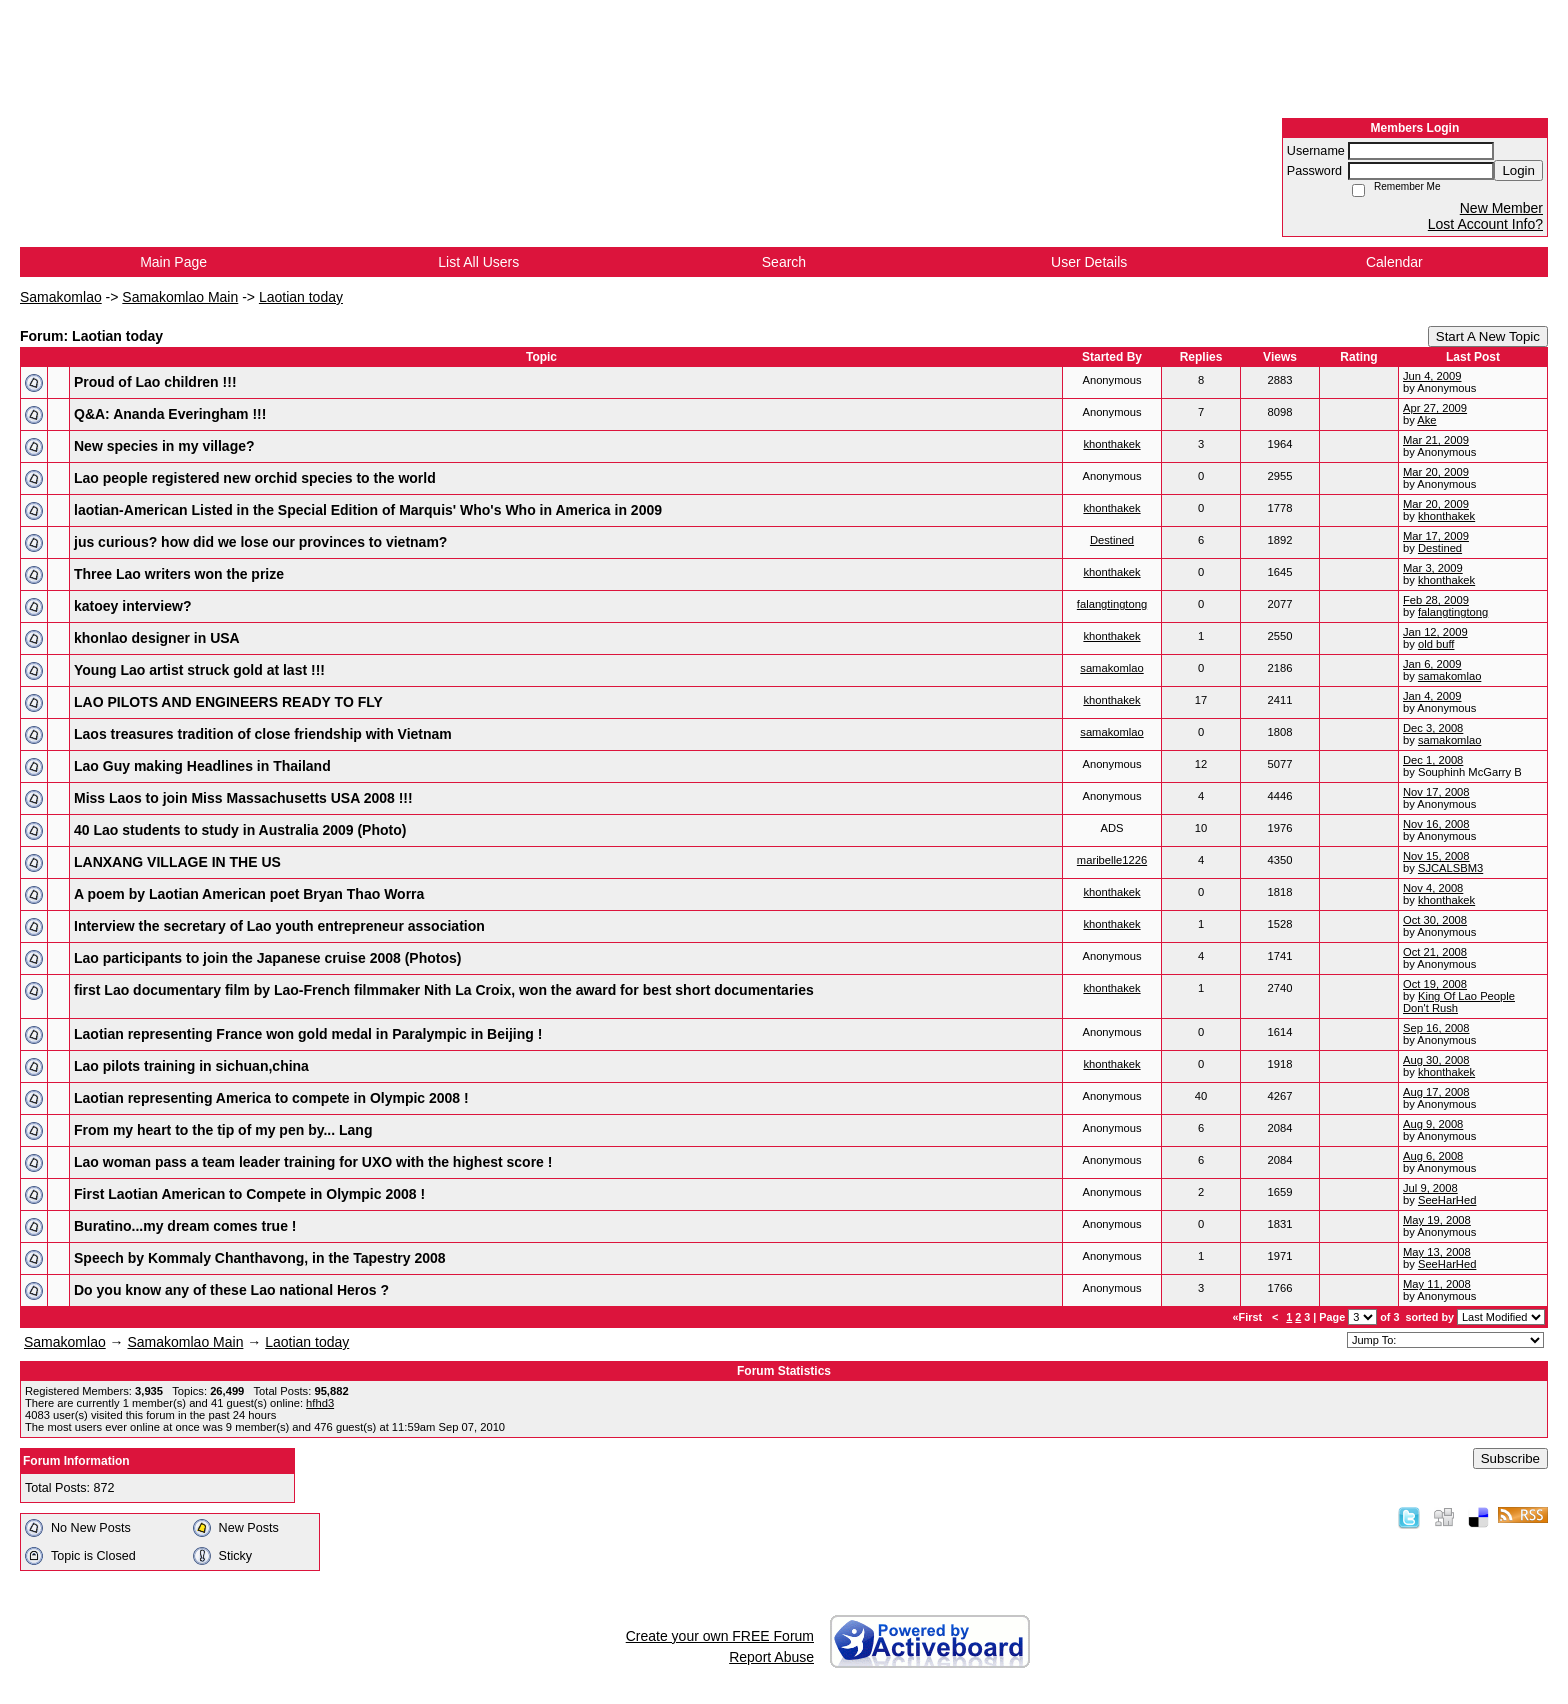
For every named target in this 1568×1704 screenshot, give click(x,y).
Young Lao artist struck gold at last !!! (199, 670)
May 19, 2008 (1437, 1220)
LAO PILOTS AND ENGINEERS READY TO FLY (228, 702)
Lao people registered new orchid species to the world (255, 478)
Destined (1112, 540)
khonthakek (1111, 444)
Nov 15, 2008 (1436, 856)
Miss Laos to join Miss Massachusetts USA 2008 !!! (243, 798)
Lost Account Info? (1485, 224)
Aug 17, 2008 (1436, 1092)
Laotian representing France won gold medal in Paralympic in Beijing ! (308, 1034)
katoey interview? (133, 606)
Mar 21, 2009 (1436, 440)
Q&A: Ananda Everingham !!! (170, 414)
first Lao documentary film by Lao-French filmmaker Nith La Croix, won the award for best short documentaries (444, 990)
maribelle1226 (1112, 860)
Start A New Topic (1488, 336)
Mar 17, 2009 (1436, 536)
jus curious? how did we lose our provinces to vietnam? (260, 542)
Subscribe (1510, 1458)
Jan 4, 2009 (1432, 696)
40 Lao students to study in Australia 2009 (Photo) (240, 830)
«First (1249, 1317)
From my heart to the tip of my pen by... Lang (223, 1130)
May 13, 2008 (1437, 1252)
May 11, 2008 (1437, 1284)
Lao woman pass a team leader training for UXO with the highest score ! (313, 1162)
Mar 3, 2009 (1433, 568)
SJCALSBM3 (1450, 868)
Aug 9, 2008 (1433, 1124)
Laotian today (301, 297)
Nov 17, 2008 (1436, 792)
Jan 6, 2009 (1432, 664)
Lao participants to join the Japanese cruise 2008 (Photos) (267, 958)
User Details (1089, 262)
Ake (1426, 420)
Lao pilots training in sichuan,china (191, 1066)
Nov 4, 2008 (1433, 888)
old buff (1436, 644)
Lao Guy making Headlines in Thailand (202, 766)
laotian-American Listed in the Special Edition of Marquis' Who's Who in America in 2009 (368, 510)
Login (1518, 170)
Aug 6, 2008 (1433, 1156)
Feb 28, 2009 (1436, 600)
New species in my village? (164, 446)
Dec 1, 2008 (1433, 760)
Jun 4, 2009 (1432, 376)
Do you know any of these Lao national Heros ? (231, 1290)
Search (784, 262)
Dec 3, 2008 (1433, 728)
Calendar (1394, 262)
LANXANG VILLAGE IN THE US (177, 862)
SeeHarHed (1447, 1200)
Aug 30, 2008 (1436, 1060)
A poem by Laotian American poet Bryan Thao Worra (249, 894)
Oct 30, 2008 (1435, 920)
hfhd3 (320, 1403)
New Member (1501, 208)
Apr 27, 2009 (1435, 408)
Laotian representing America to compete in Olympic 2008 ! (271, 1098)
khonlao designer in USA (157, 638)
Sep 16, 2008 (1436, 1028)
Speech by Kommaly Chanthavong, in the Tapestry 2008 (260, 1258)
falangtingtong (1112, 604)
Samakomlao (61, 297)
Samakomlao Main (180, 297)
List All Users (478, 262)
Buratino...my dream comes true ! (185, 1226)
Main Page (173, 262)
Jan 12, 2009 (1435, 632)
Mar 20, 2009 (1436, 472)
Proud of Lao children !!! (155, 382)
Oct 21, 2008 (1435, 952)
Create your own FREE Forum (720, 1636)
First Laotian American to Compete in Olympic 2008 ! (249, 1194)
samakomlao (1111, 668)
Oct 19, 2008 (1435, 984)
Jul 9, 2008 (1430, 1188)
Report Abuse (771, 1657)
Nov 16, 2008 (1436, 824)
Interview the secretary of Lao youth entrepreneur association (279, 926)
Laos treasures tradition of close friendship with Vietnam (263, 734)
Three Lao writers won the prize (179, 574)
